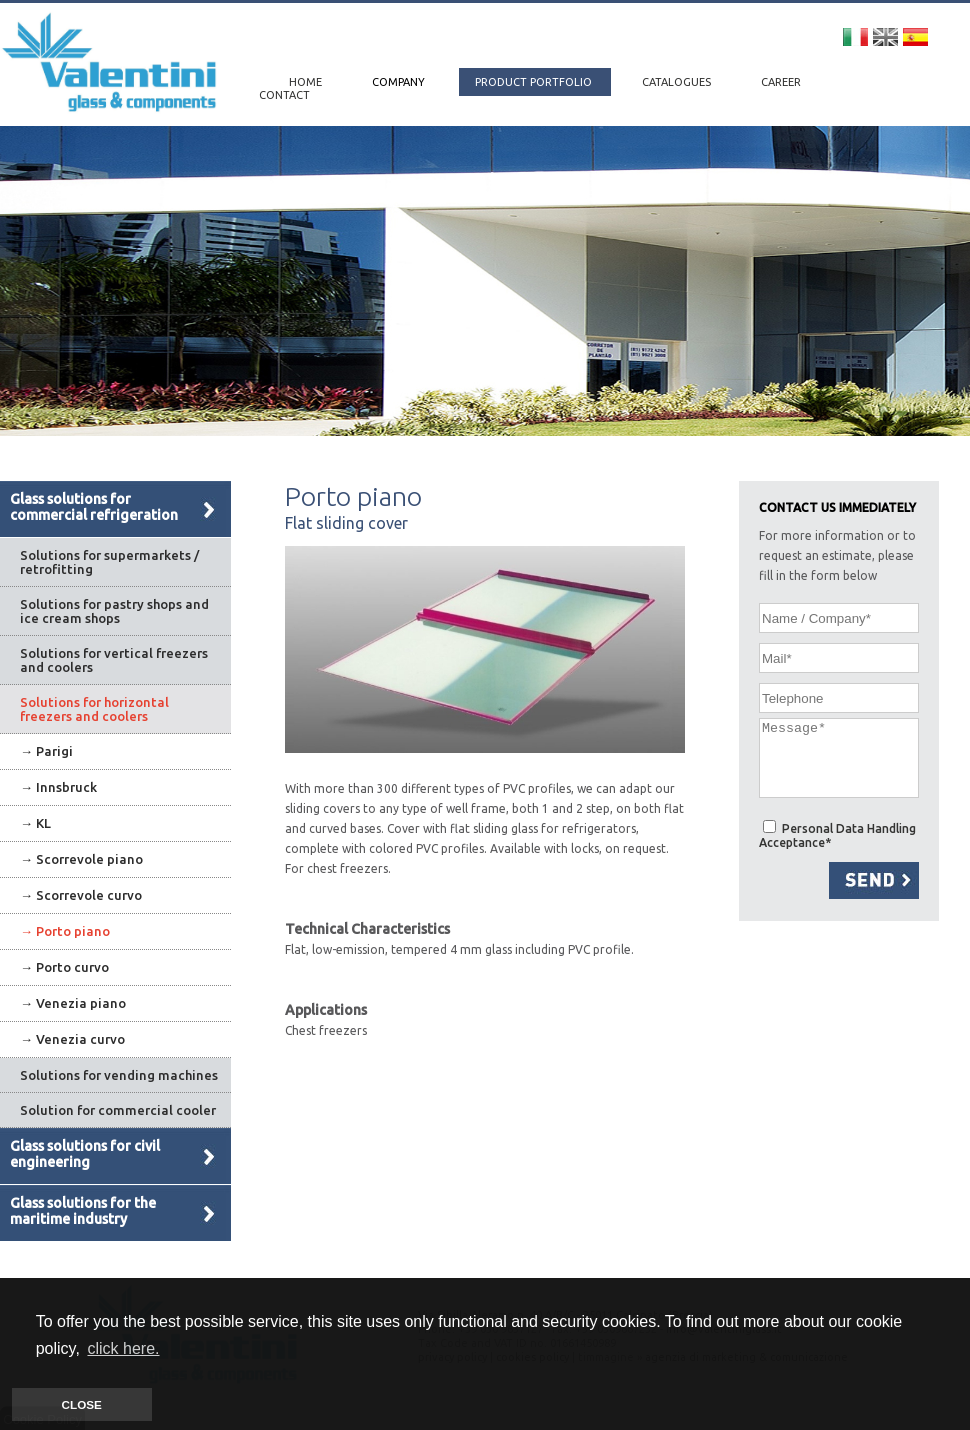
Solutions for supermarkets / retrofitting (109, 562)
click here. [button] (123, 1348)
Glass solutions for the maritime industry (83, 1211)
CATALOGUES (678, 82)
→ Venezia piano (73, 1003)
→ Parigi (46, 751)
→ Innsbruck (58, 787)
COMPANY (400, 82)
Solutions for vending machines (119, 1075)
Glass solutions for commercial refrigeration (94, 507)
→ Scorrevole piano (81, 859)
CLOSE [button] (82, 1404)
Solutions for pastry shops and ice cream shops (114, 611)
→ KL (35, 823)
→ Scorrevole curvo (81, 895)
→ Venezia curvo (72, 1039)
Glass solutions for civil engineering (85, 1154)
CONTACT (284, 95)
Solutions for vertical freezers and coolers (114, 660)
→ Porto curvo (64, 967)
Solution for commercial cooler (118, 1110)
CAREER (781, 82)
